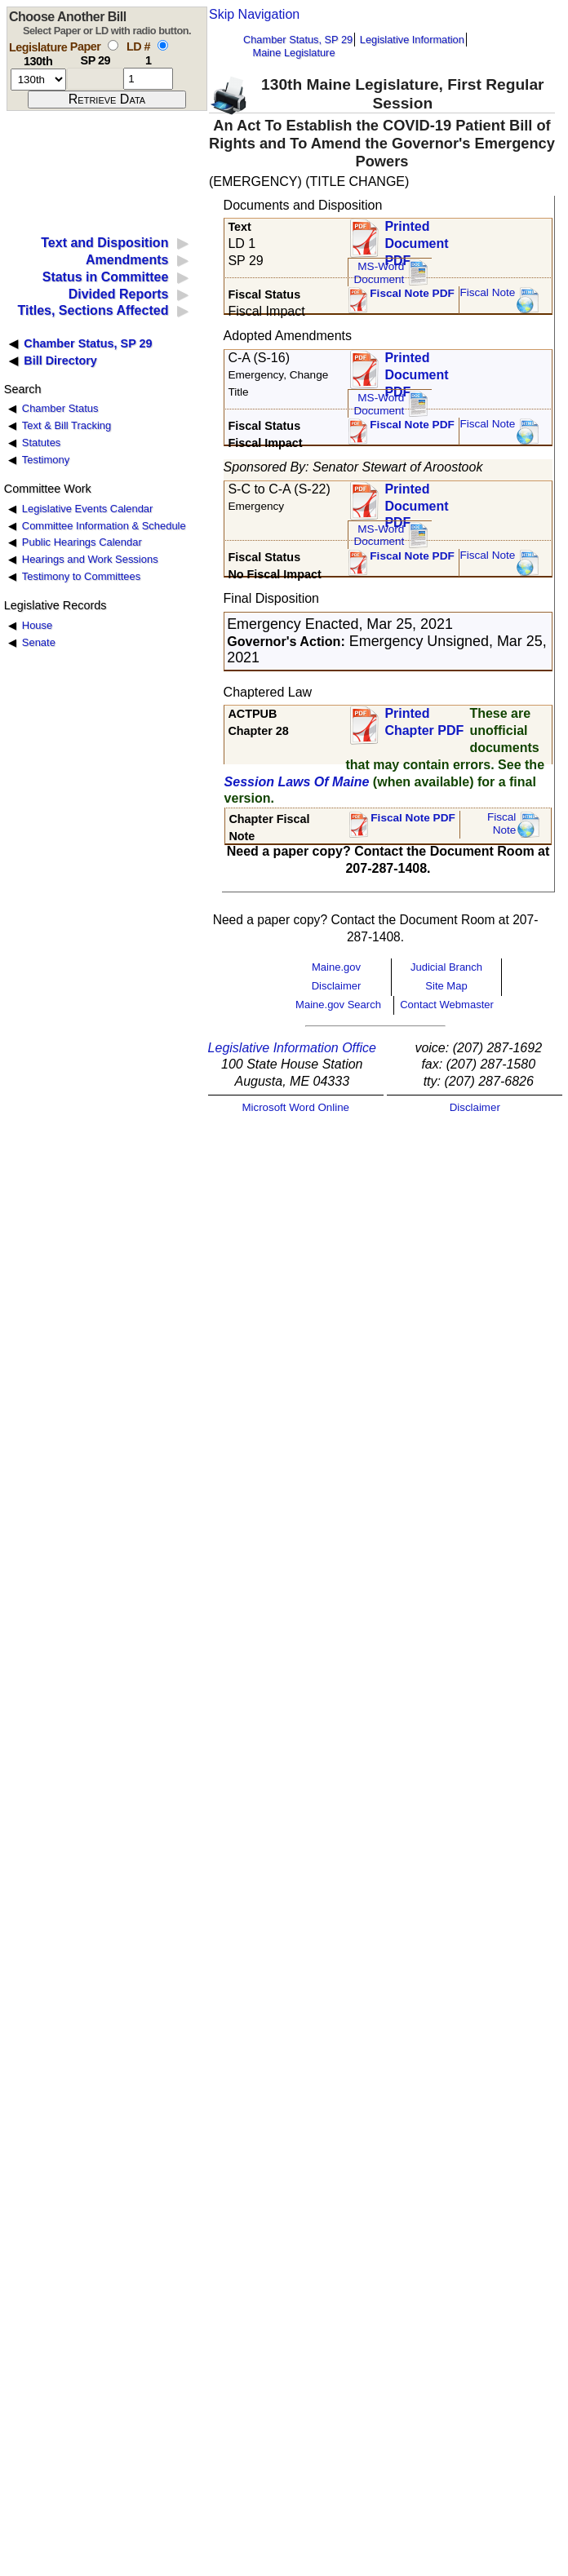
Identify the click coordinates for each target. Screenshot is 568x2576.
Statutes (41, 442)
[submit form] (107, 99)
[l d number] (148, 79)
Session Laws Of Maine (297, 782)
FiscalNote (502, 823)
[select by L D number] (163, 45)
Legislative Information (412, 39)
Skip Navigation (254, 14)
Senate (38, 642)
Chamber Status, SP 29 (298, 39)
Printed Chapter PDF (424, 721)
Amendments (127, 260)
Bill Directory (60, 360)
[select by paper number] (113, 45)
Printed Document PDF (416, 238)
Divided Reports (119, 294)
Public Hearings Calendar (82, 542)
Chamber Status (60, 408)
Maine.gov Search (338, 1004)
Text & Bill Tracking (66, 425)
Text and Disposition (104, 243)
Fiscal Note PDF (412, 293)
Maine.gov (336, 967)
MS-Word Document (378, 272)
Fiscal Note (487, 292)
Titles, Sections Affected (92, 310)
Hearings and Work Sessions (90, 559)
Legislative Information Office (292, 1048)
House (37, 625)
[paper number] (95, 79)
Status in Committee (105, 277)
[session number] (38, 80)
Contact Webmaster (447, 1004)
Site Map (446, 986)
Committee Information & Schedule (104, 526)
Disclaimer (337, 986)
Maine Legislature (293, 52)
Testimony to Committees (81, 576)
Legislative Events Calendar (87, 508)
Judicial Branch (446, 967)
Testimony (45, 460)
